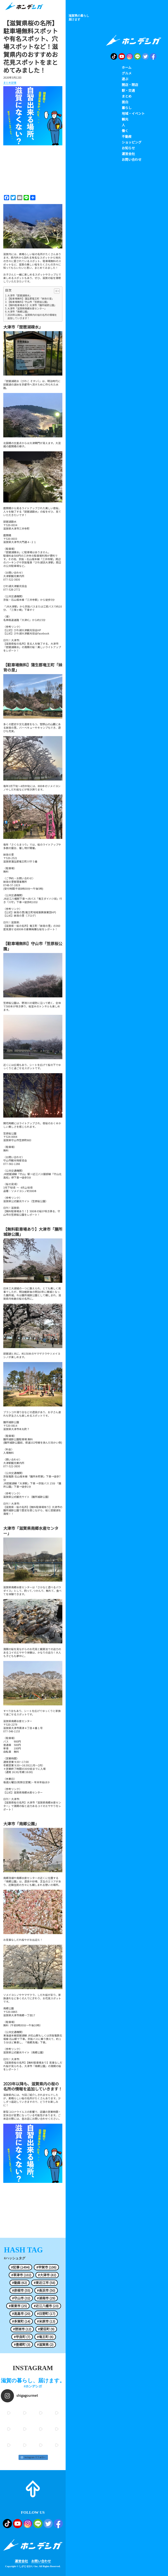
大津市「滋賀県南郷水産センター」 (27, 308)
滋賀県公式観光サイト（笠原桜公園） (25, 1201)
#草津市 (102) (21, 2275)
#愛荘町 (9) (46, 2329)
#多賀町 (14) (21, 2321)
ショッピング (131, 142)
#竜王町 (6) (45, 2337)
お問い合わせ (41, 2561)
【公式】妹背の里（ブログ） (20, 915)
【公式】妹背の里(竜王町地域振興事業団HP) (29, 912)
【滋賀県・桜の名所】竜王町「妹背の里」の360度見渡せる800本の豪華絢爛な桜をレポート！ (31, 927)
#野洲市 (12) (22, 2329)
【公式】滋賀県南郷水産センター (23, 1792)
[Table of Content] (57, 291)
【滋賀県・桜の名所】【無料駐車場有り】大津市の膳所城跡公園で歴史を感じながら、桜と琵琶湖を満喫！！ (32, 1510)
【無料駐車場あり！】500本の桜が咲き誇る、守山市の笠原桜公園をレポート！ (31, 1212)
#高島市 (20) (21, 2313)
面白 (125, 102)
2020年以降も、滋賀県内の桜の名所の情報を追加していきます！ (32, 316)
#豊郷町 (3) (22, 2344)
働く (125, 131)
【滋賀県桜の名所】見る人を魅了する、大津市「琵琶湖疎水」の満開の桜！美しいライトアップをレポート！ (32, 647)
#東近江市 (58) (44, 2283)
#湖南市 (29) (46, 2298)
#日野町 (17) (46, 2313)
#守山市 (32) (21, 2298)
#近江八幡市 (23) (46, 2306)
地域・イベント (133, 113)
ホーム (126, 67)
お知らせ (128, 148)
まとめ (127, 96)
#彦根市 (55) (21, 2290)
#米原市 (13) (46, 2321)
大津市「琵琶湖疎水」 (19, 295)
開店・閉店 (130, 85)
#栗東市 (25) (18, 2306)
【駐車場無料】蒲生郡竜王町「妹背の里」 (30, 298)
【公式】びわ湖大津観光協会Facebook (26, 633)
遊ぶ (125, 79)
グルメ (127, 73)
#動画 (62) (19, 2283)
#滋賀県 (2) (45, 2344)
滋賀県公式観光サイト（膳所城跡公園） (27, 1497)
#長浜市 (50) (46, 2290)
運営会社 (21, 2561)
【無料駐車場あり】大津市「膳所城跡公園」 (32, 305)
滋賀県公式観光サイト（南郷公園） (24, 2052)
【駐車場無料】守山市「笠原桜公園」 (28, 302)
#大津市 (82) (47, 2275)
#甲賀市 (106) (46, 2267)
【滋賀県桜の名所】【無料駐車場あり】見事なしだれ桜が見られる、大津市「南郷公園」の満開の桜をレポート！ (32, 2066)
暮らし (127, 108)
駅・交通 (128, 90)
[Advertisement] (32, 169)
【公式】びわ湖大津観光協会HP (22, 630)
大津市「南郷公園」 (18, 311)
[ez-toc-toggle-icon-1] (55, 291)
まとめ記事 (9, 83)
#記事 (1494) (20, 2267)
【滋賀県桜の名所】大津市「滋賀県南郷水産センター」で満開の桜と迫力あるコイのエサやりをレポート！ (32, 1806)
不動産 (127, 136)
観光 (125, 119)
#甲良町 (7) (22, 2337)
